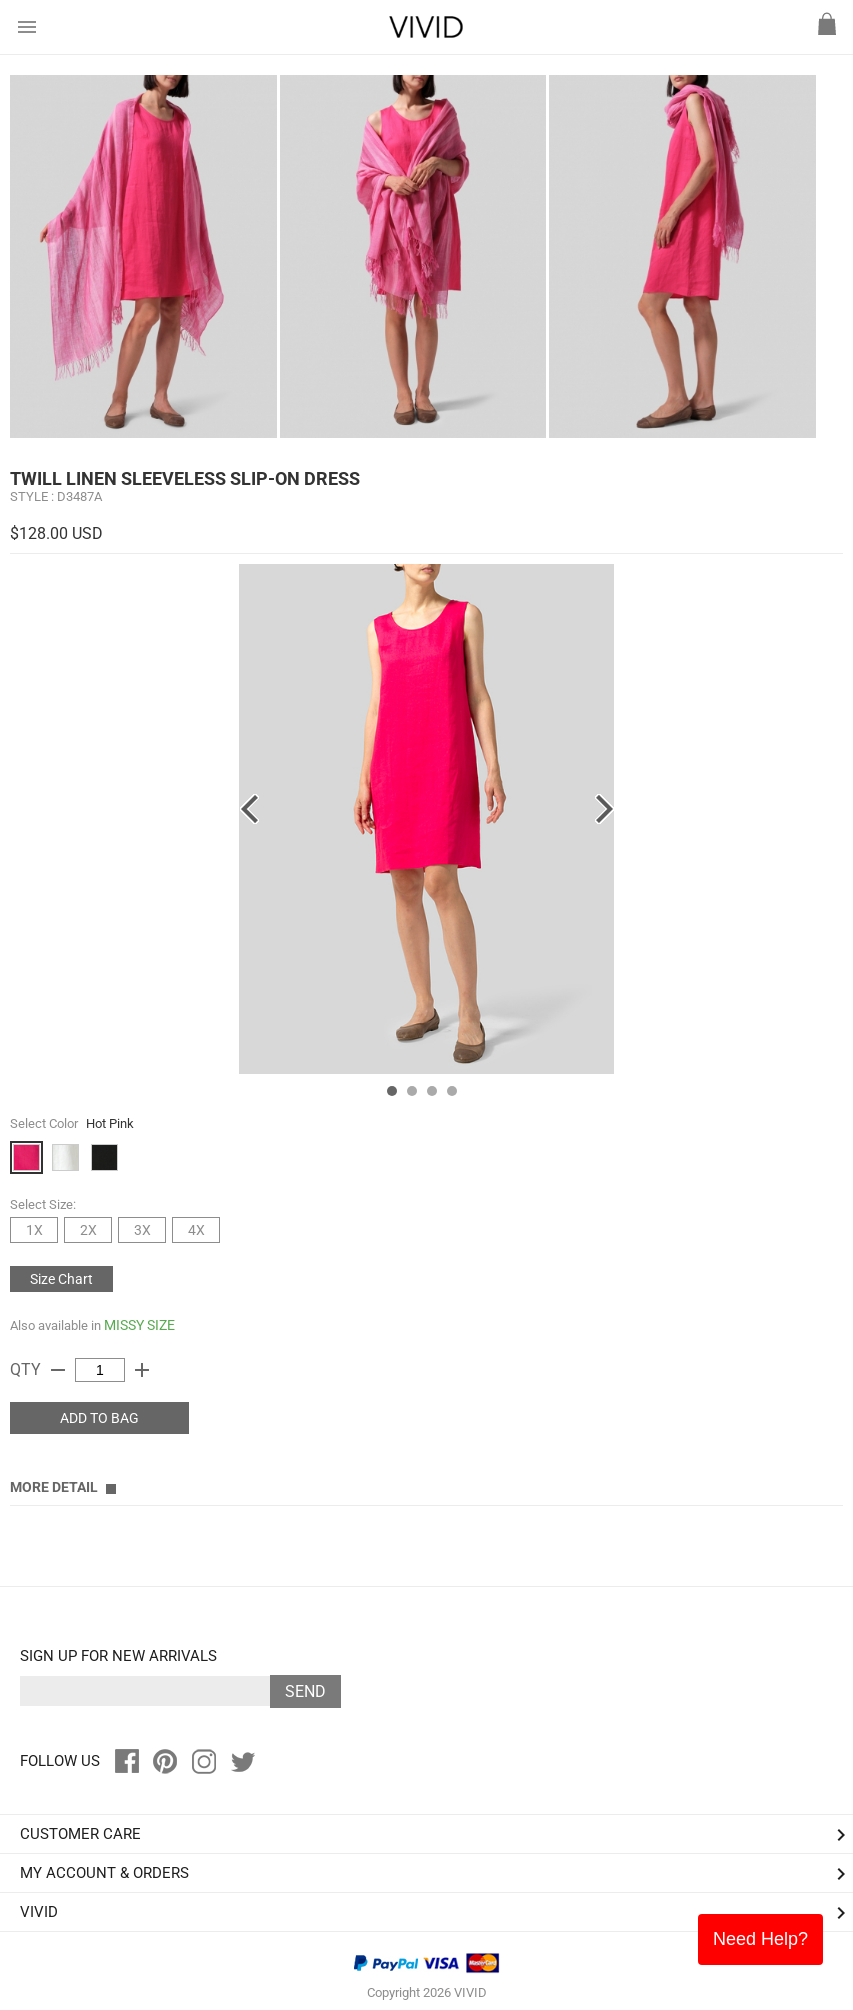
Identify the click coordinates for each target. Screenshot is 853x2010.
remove (58, 1370)
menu (27, 27)
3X (142, 1230)
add (142, 1370)
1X (34, 1230)
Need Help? (760, 1939)
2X (88, 1230)
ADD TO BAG (99, 1418)
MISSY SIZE (139, 1325)
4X (196, 1230)
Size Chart (61, 1279)
